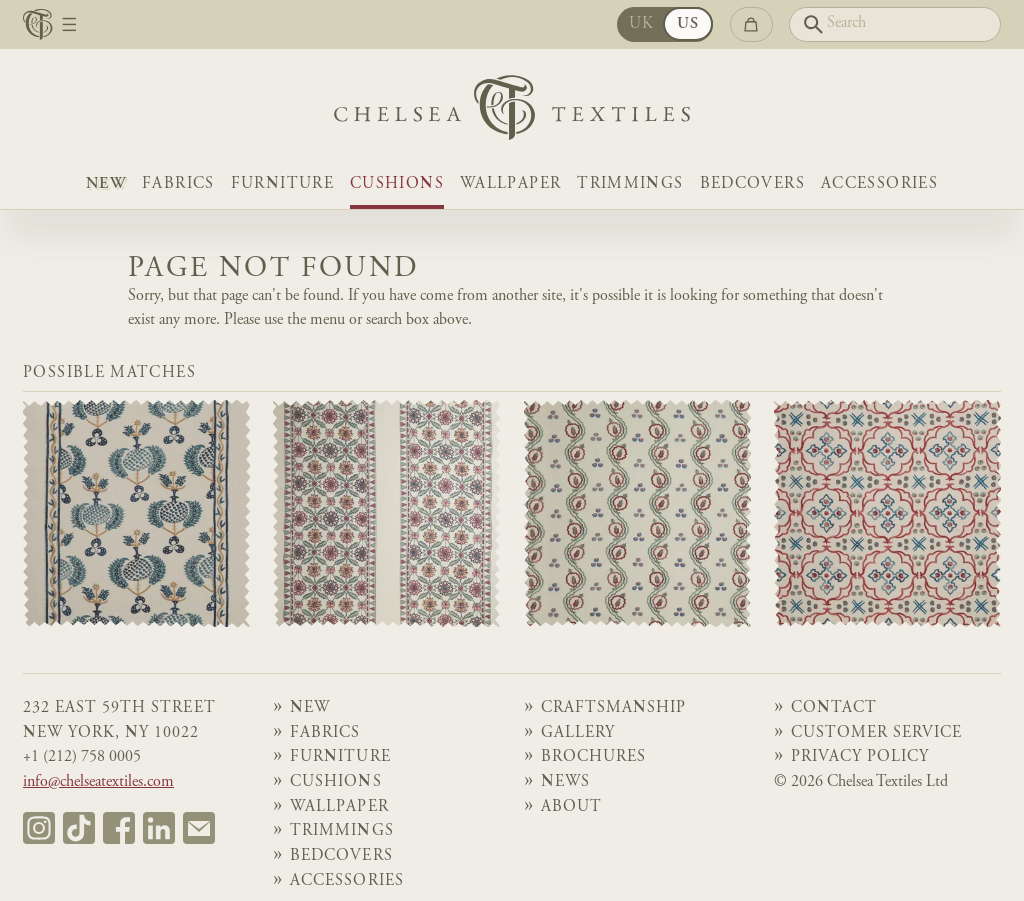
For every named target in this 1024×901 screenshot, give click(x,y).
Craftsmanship (613, 708)
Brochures (593, 757)
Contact (834, 708)
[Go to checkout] (751, 24)
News (565, 782)
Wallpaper (510, 184)
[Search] (895, 24)
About (571, 807)
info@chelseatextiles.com (98, 782)
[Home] (512, 112)
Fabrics (178, 184)
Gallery (578, 733)
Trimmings (630, 184)
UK (642, 24)
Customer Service (876, 733)
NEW (106, 184)
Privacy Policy (860, 757)
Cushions (397, 184)
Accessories (879, 184)
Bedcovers (752, 184)
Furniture (282, 184)
